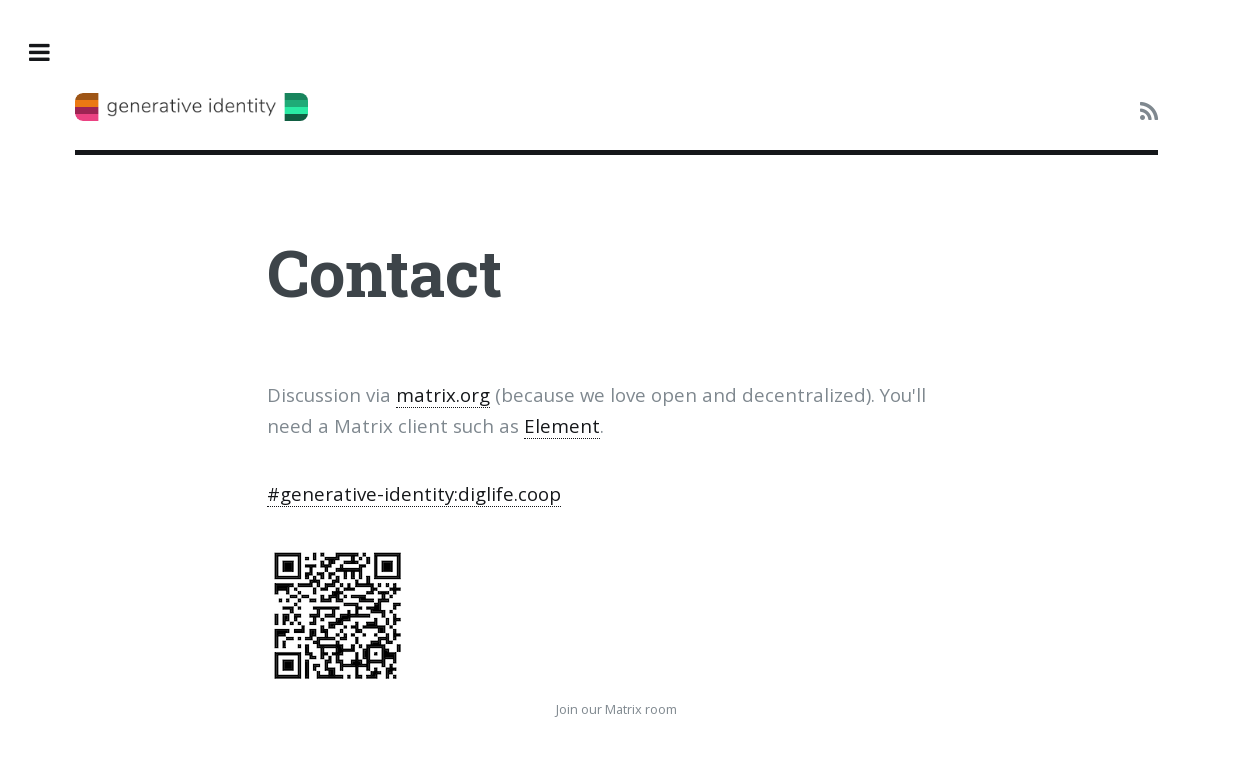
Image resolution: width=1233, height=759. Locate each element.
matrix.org (443, 394)
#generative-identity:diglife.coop (414, 493)
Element (562, 425)
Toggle (50, 52)
